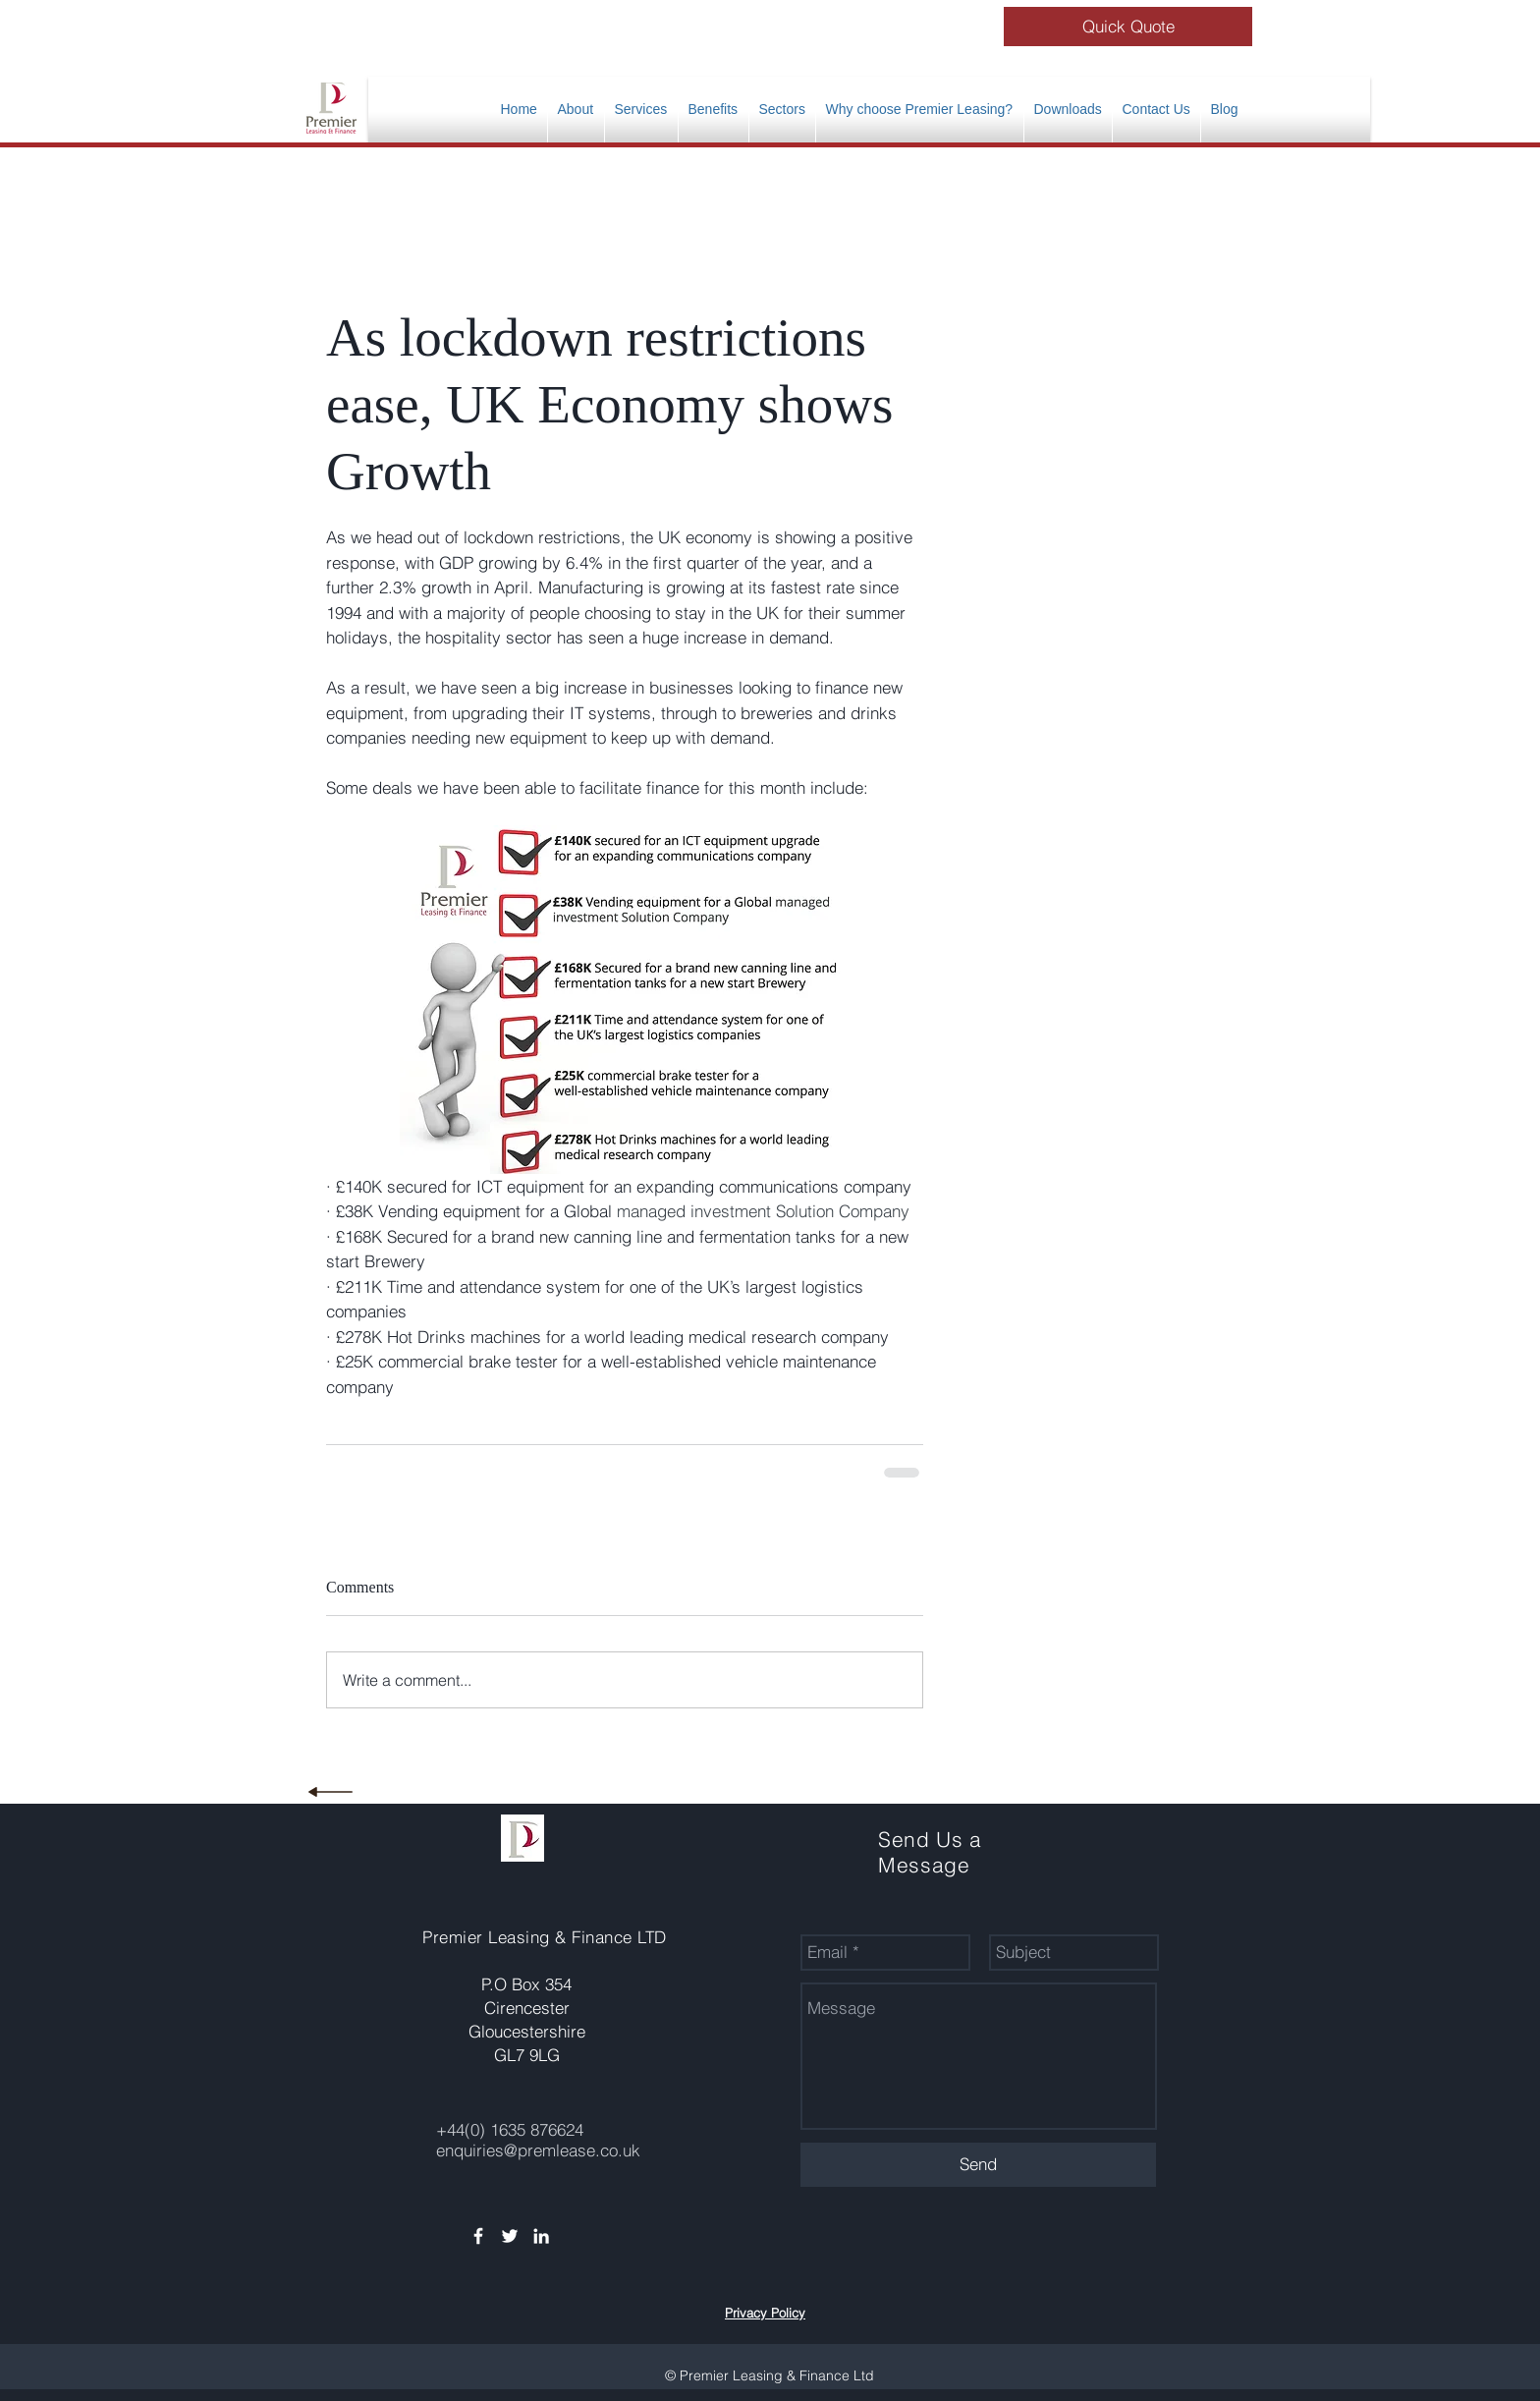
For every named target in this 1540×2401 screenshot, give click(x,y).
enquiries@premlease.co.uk (538, 2150)
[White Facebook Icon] (478, 2236)
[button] (713, 109)
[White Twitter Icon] (510, 2236)
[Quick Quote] (1128, 26)
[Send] (978, 2165)
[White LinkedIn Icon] (541, 2236)
